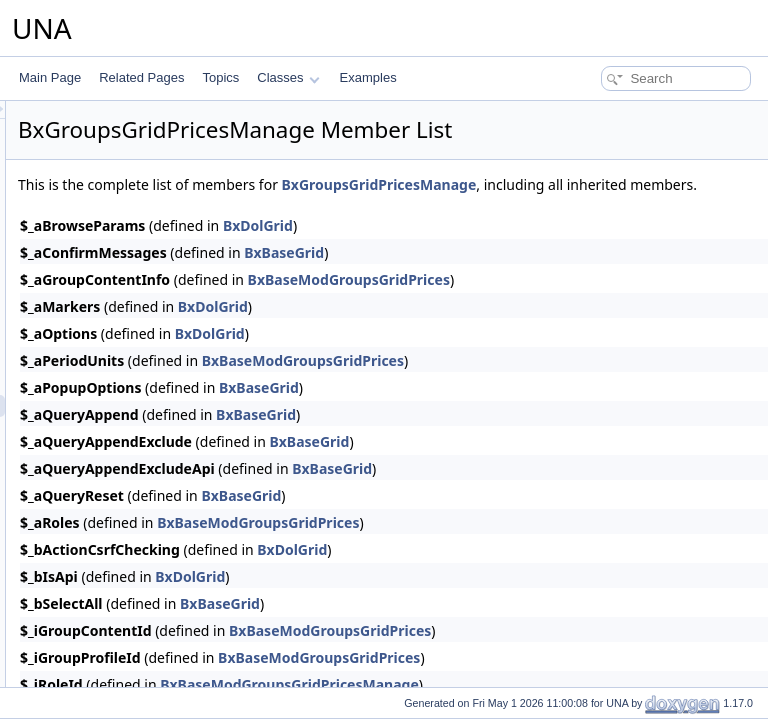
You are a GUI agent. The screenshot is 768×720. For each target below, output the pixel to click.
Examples (368, 77)
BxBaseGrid (534, 274)
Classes (288, 77)
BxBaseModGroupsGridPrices (599, 301)
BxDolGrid (508, 247)
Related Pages (141, 77)
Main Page (50, 77)
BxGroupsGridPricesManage (629, 184)
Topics (220, 77)
